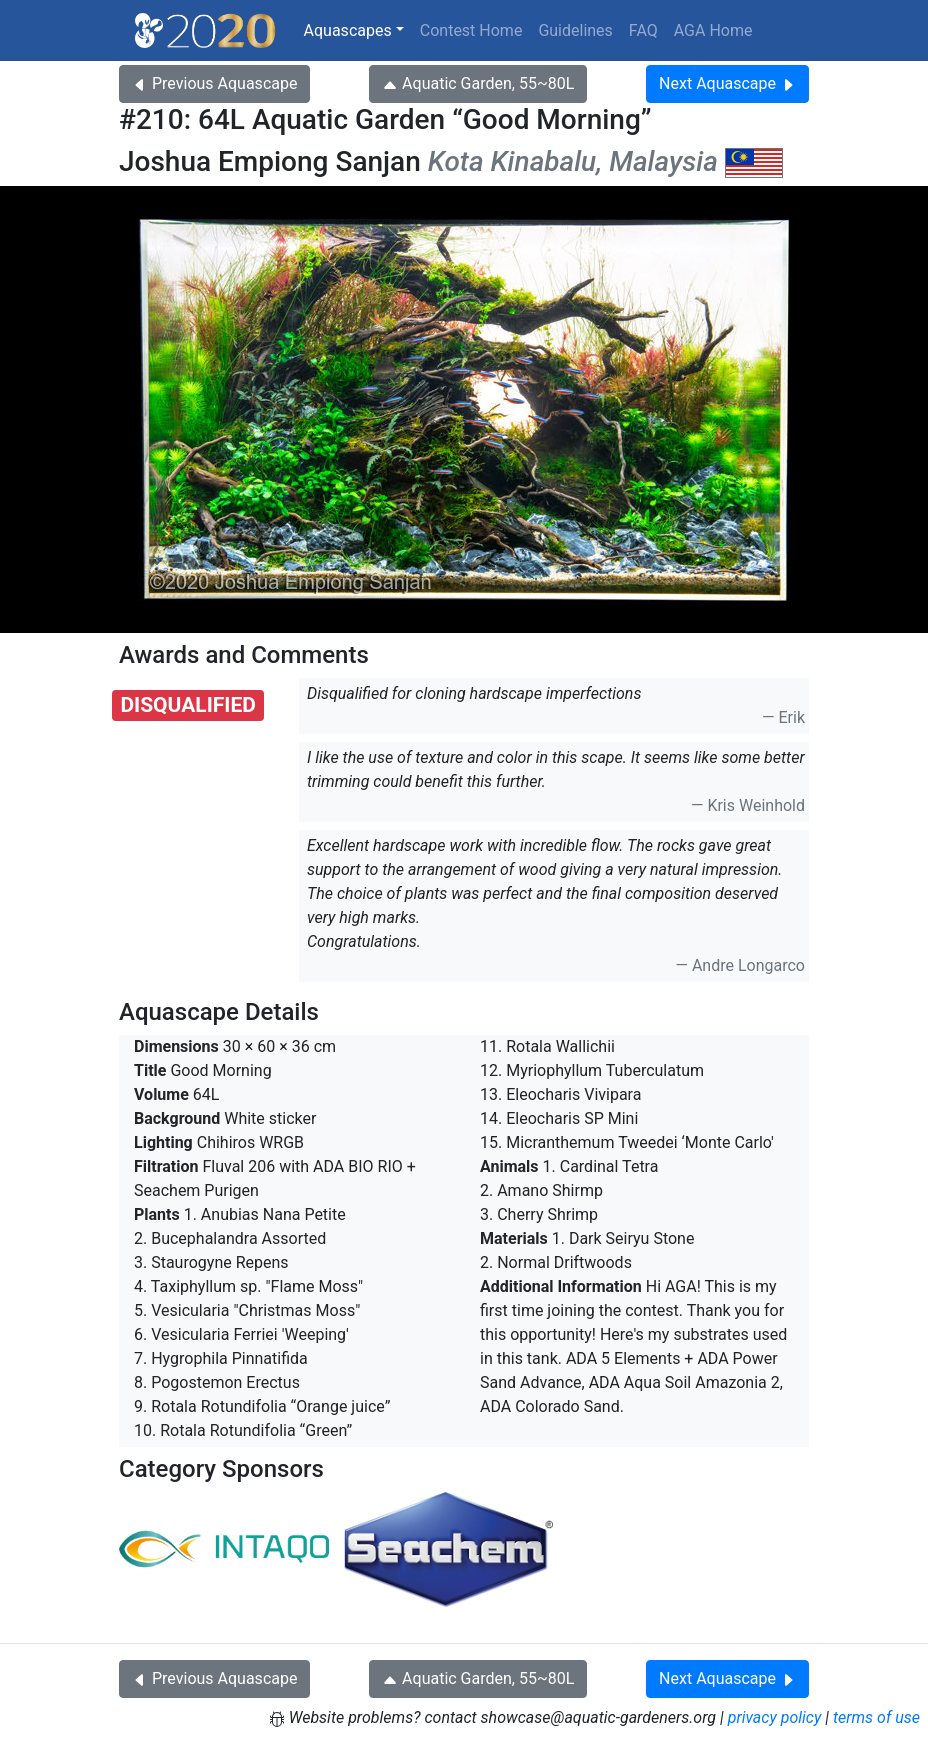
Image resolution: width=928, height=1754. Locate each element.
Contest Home (471, 30)
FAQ (643, 30)
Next (727, 83)
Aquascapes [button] (348, 30)
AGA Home (713, 30)
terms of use (876, 1717)
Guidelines (575, 30)
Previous (214, 83)
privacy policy (775, 1717)
